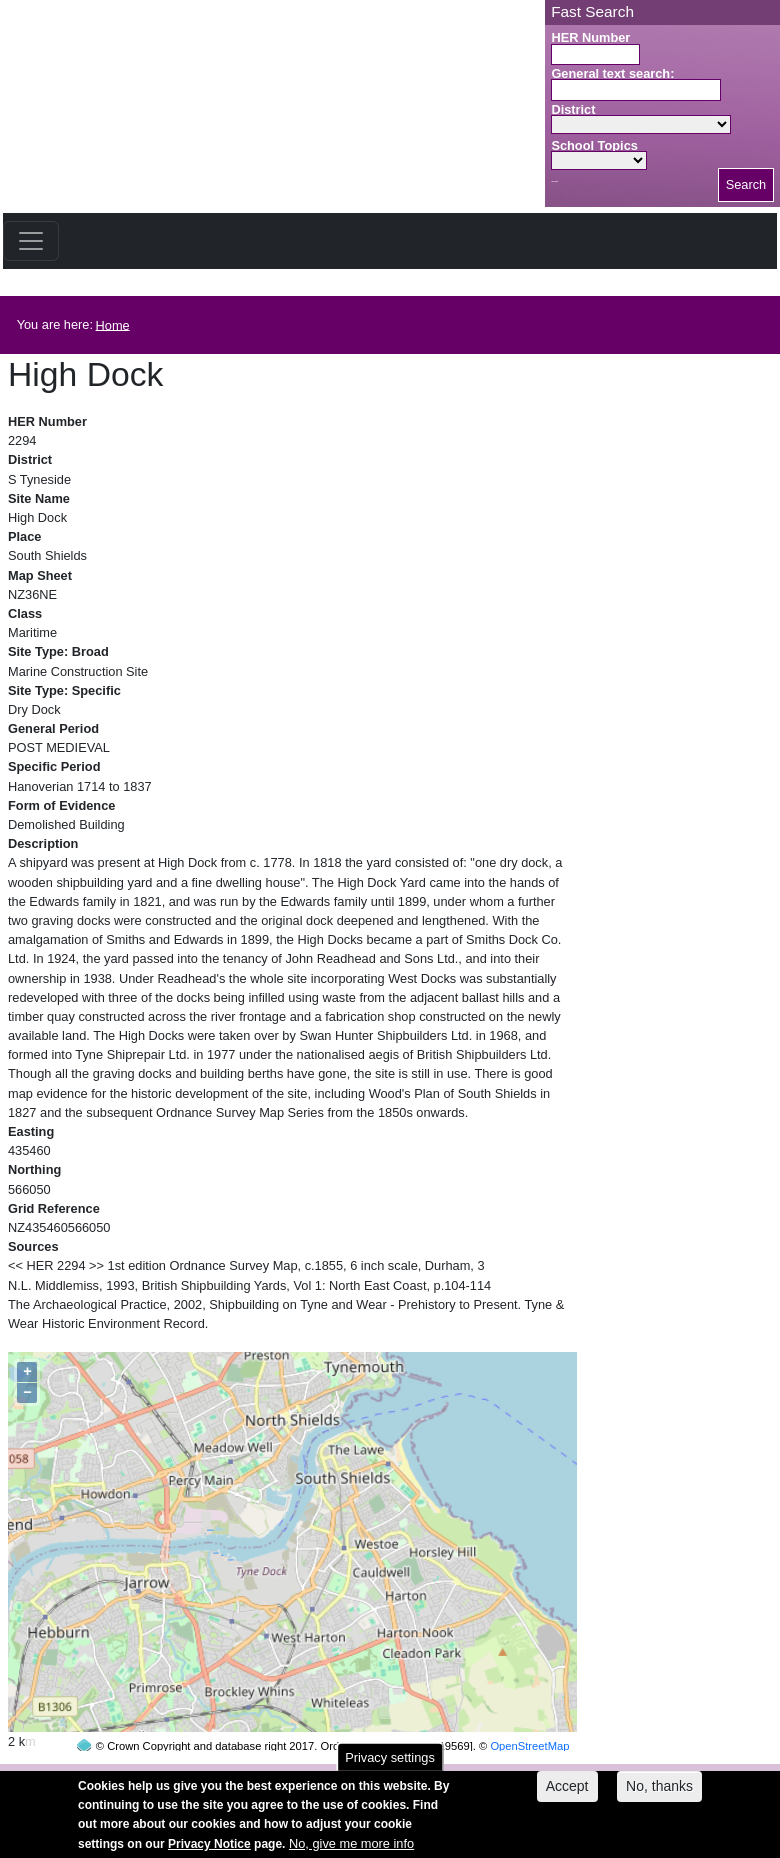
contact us (521, 1775)
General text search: (612, 73)
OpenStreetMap (529, 1708)
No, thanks (659, 1794)
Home (113, 324)
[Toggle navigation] (31, 241)
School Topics (594, 145)
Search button (554, 181)
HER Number (590, 37)
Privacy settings (390, 1764)
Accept (567, 1794)
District (573, 109)
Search (746, 184)
